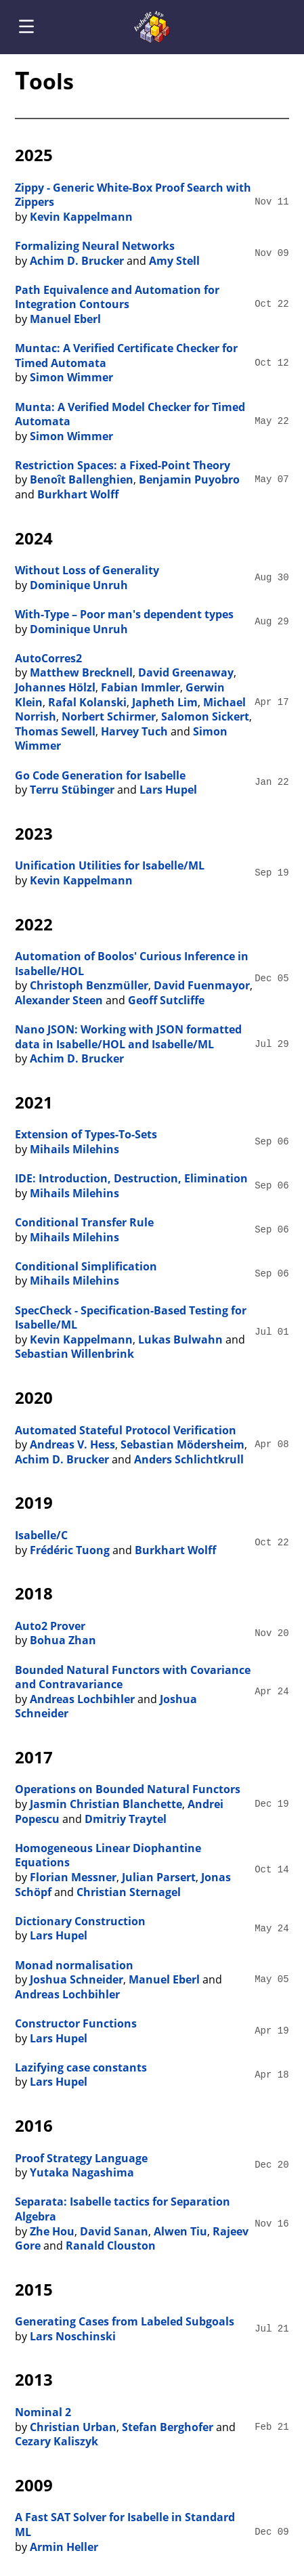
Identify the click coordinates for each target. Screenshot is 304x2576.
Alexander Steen (59, 1000)
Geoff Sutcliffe (166, 1000)
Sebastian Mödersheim (182, 1444)
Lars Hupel (168, 789)
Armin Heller (64, 2546)
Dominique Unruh (79, 585)
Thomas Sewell (55, 731)
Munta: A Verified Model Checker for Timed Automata (130, 414)
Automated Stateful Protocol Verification (125, 1430)
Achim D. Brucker (77, 260)
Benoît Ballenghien (81, 479)
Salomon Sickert (205, 716)
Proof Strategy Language (81, 2158)
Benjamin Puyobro (189, 479)
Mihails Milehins (74, 1149)
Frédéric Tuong (70, 1550)
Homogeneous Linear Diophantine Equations (108, 1855)
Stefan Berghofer (167, 2427)
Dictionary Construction (80, 1921)
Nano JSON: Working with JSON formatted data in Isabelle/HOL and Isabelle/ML (128, 1037)
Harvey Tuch (134, 731)
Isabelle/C (41, 1535)
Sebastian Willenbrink (74, 1353)
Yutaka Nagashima (82, 2172)
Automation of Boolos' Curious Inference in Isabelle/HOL (131, 964)
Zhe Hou (52, 2231)
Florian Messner (73, 1877)
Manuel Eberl (65, 319)
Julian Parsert (159, 1877)
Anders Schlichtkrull (189, 1459)
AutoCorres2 (48, 658)
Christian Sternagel (129, 1892)
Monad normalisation (74, 1965)
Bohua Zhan (63, 1640)
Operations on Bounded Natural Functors (127, 1789)
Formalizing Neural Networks (95, 245)
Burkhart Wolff (77, 494)
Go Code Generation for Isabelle (100, 775)
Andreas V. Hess (72, 1444)
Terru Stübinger (72, 789)
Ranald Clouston (111, 2245)
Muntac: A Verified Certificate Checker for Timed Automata (126, 355)
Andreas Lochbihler (82, 1699)
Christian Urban (73, 2427)
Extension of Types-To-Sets (86, 1134)
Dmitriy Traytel (126, 1818)
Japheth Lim (165, 702)
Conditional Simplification (86, 1266)
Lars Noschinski (73, 2336)
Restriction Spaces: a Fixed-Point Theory (122, 465)
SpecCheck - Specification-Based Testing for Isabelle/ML (130, 1318)
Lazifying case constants (81, 2067)
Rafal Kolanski (87, 702)
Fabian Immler (140, 687)
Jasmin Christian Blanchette (106, 1804)
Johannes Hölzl (55, 687)
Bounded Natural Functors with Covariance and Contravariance (133, 1677)
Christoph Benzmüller (89, 985)
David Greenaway (186, 672)
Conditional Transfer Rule (84, 1222)
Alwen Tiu (180, 2231)
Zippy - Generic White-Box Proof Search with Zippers (133, 195)
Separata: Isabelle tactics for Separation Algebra (122, 2209)
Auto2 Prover (50, 1625)
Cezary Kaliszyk (56, 2441)
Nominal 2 (43, 2412)
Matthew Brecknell (81, 672)
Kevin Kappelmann (81, 216)
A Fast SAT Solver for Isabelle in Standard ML (125, 2524)
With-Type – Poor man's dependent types (124, 614)
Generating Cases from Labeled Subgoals (124, 2321)
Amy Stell (174, 260)
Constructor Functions (76, 2023)
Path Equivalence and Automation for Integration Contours (117, 297)
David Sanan (114, 2231)
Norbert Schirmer (109, 716)
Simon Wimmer (71, 377)
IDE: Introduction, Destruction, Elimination (131, 1178)
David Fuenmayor (202, 985)
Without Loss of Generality (87, 570)
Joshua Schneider (76, 1979)
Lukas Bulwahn (180, 1339)
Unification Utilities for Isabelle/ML (109, 865)
